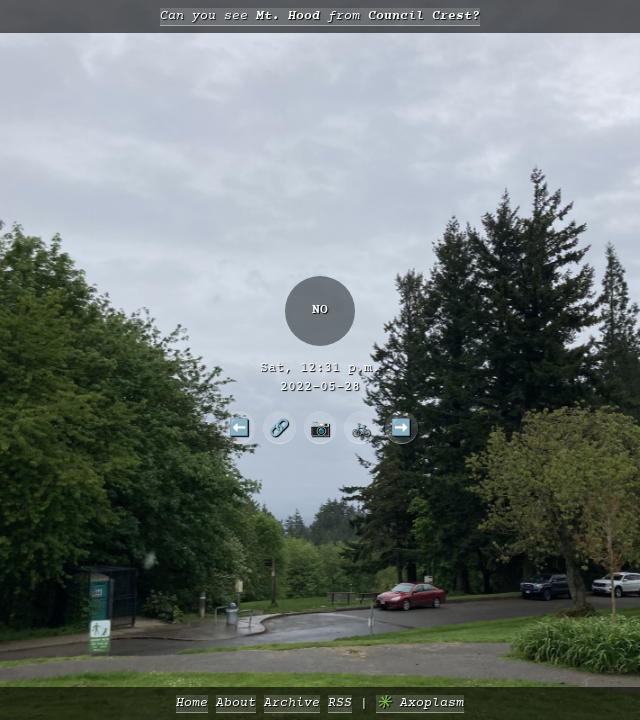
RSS (340, 703)
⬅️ (239, 427)
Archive (292, 703)
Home (192, 703)
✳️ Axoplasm (420, 703)
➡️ (401, 427)
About (236, 703)
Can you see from (320, 16)
